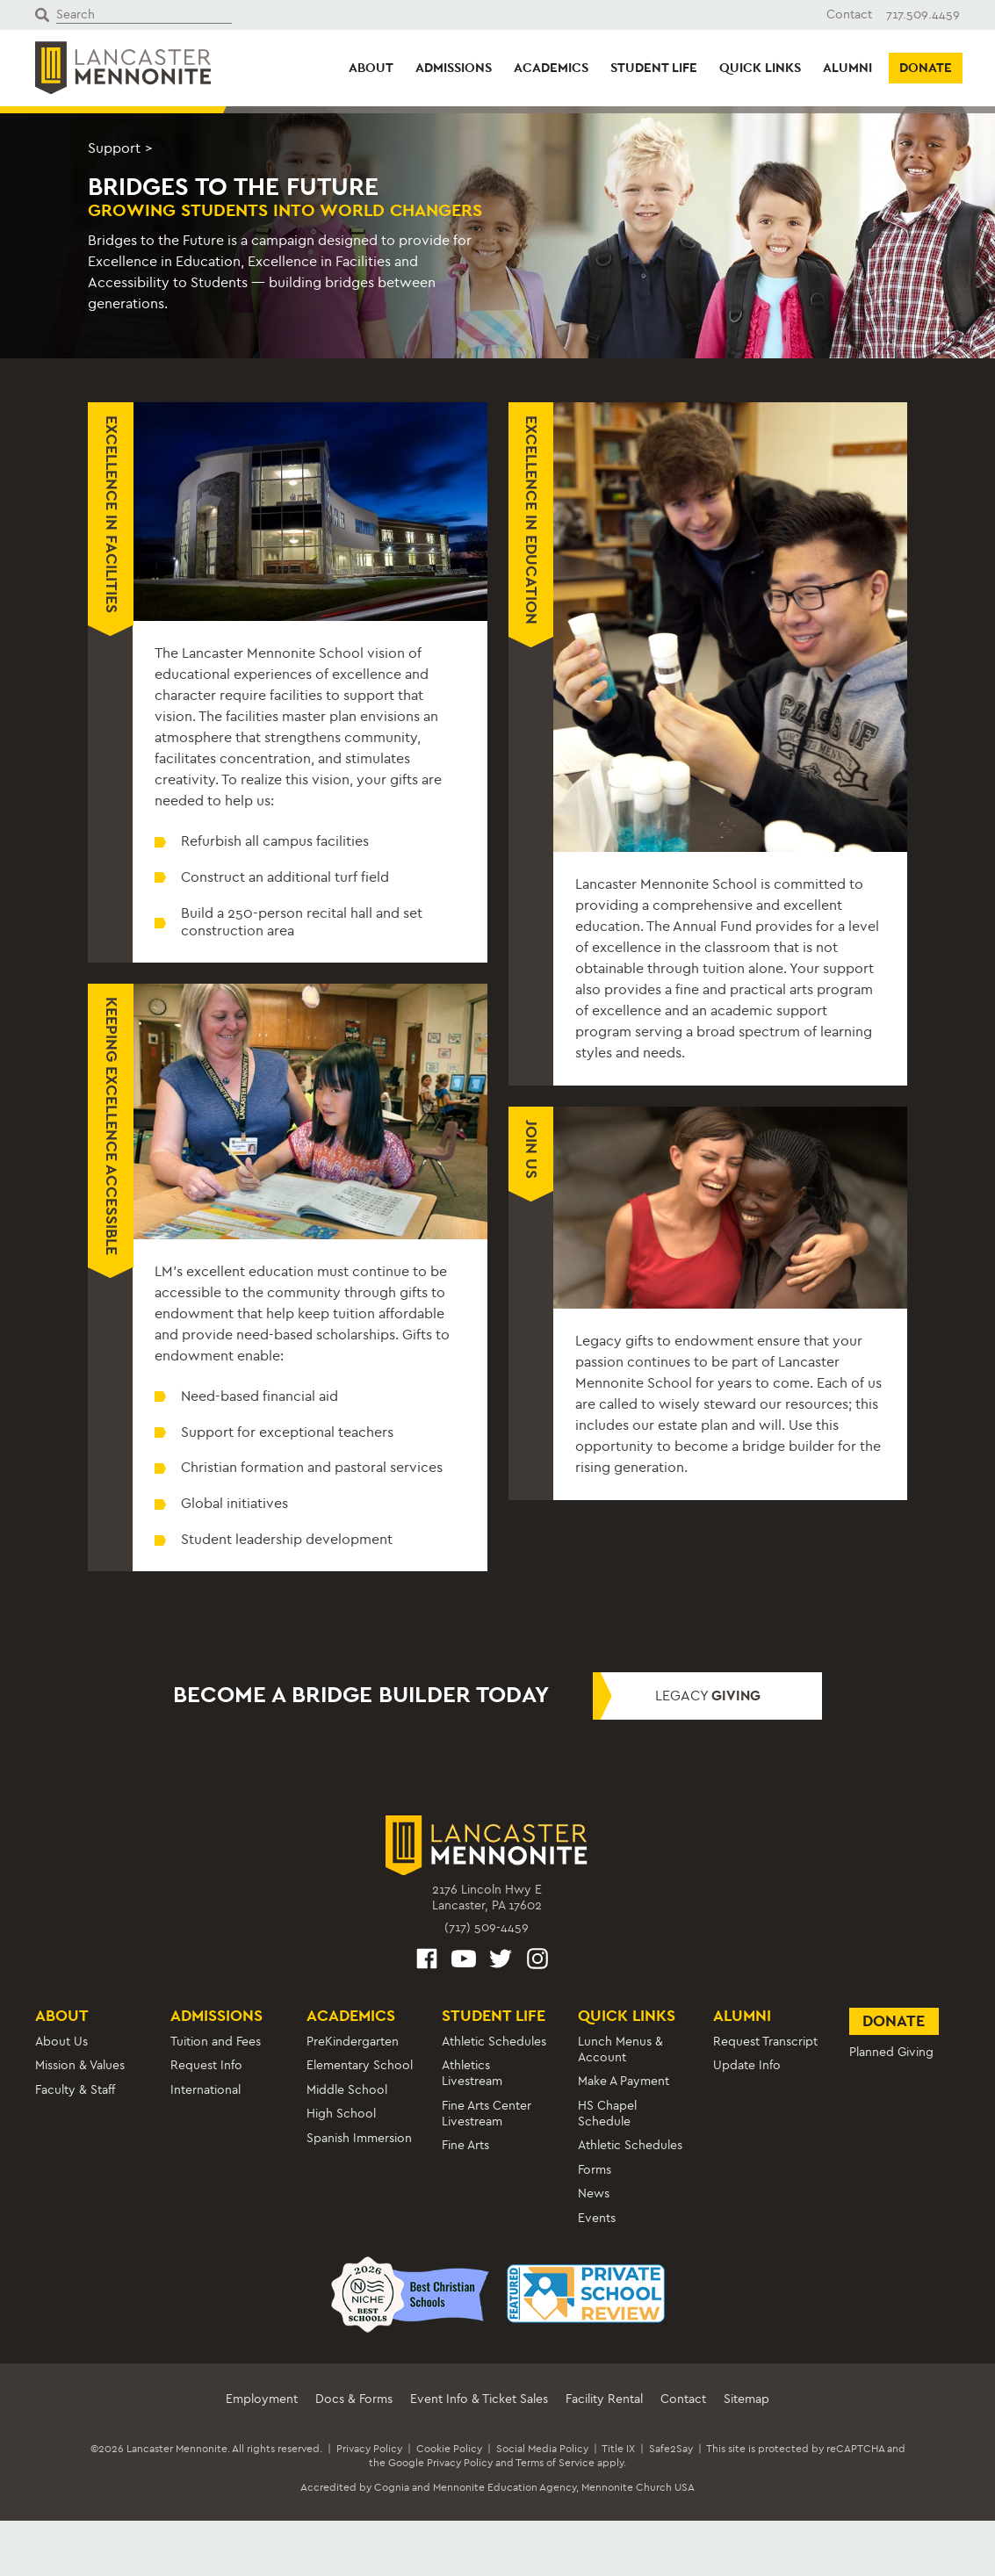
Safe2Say (671, 2449)
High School (341, 2113)
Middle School (346, 2089)
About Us (61, 2041)
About (371, 68)
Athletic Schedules (494, 2041)
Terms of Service (555, 2463)
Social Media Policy (542, 2449)
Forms (594, 2169)
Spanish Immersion (359, 2138)
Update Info (747, 2065)
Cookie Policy (449, 2449)
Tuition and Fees (215, 2041)
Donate (925, 68)
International (205, 2089)
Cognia (391, 2487)
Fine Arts (465, 2145)
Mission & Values (80, 2065)
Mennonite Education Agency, (506, 2487)
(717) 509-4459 (486, 1927)
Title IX (618, 2449)
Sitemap (746, 2399)
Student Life (653, 68)
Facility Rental (604, 2399)
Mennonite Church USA (638, 2487)
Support (114, 148)
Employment (262, 2399)
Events (597, 2218)
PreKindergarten (352, 2041)
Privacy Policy (369, 2449)
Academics (551, 68)
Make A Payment (623, 2081)
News (593, 2193)
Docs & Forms (354, 2399)
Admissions (453, 68)
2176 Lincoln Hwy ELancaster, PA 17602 (487, 1897)
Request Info (206, 2065)
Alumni (847, 68)
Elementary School (359, 2065)
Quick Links (760, 68)
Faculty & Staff (75, 2089)
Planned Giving (891, 2052)
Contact (849, 14)
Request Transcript (765, 2041)
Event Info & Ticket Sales (479, 2399)
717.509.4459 (923, 14)
